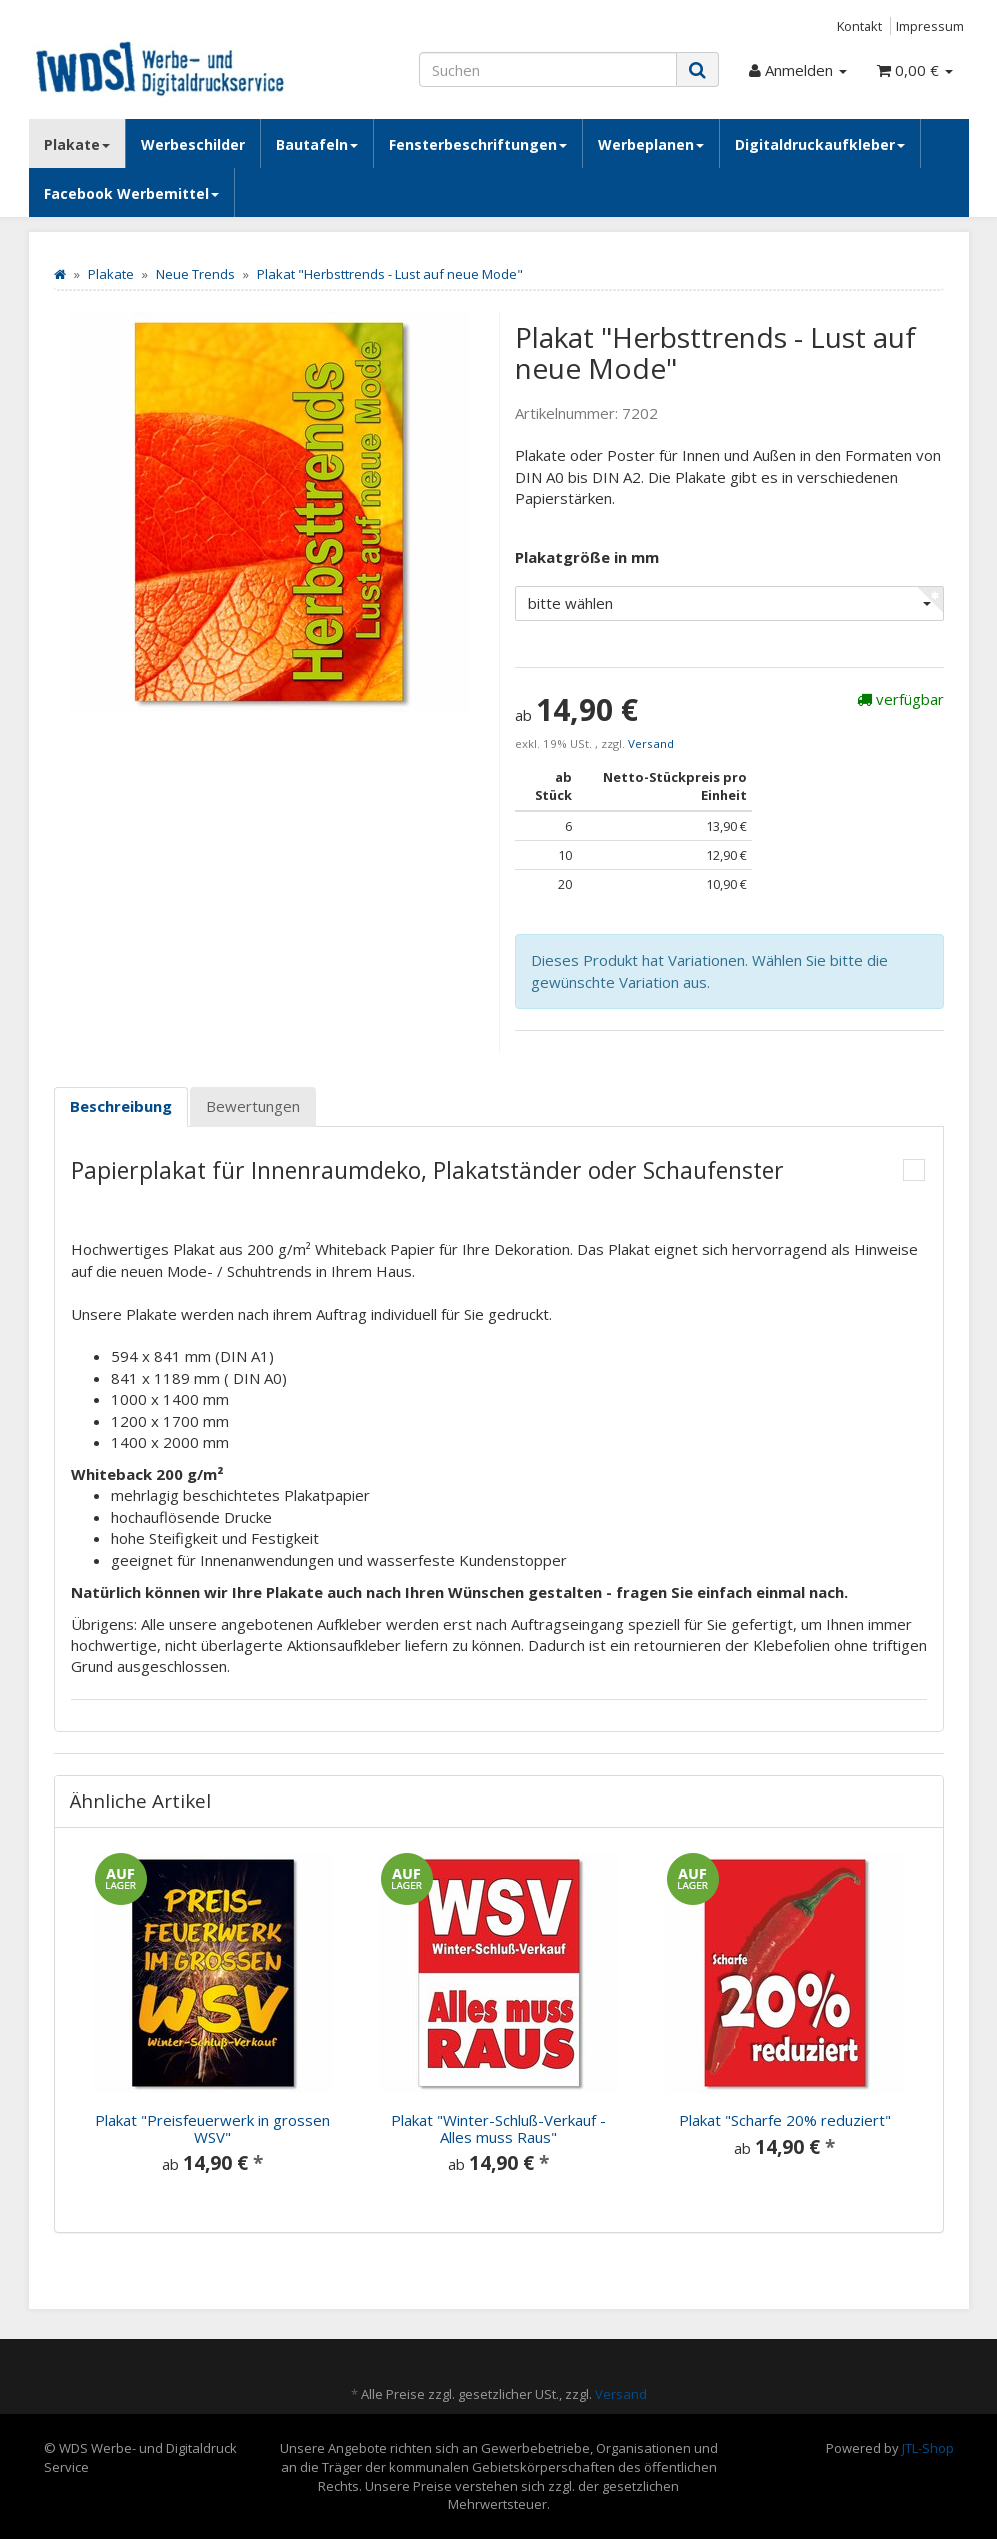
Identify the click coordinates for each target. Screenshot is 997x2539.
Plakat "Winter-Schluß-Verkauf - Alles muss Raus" (498, 2128)
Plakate (77, 144)
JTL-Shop (928, 2448)
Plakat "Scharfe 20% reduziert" (785, 2120)
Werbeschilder (193, 144)
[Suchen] (548, 69)
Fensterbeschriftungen (478, 144)
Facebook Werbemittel (131, 193)
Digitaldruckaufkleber (820, 144)
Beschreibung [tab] (121, 1106)
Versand (651, 743)
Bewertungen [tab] (253, 1106)
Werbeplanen (651, 144)
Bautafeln (317, 144)
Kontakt (859, 26)
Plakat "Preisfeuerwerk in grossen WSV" (212, 2128)
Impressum (930, 26)
